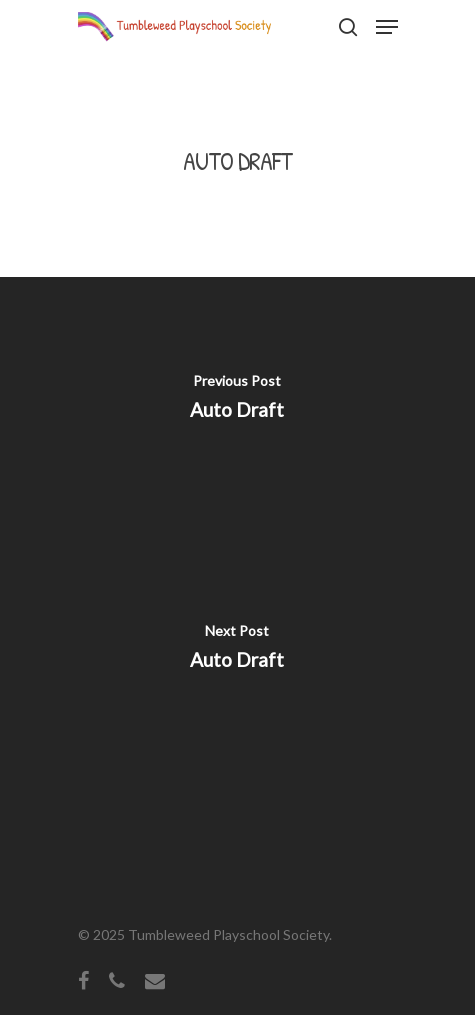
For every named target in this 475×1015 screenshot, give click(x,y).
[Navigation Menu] (387, 27)
